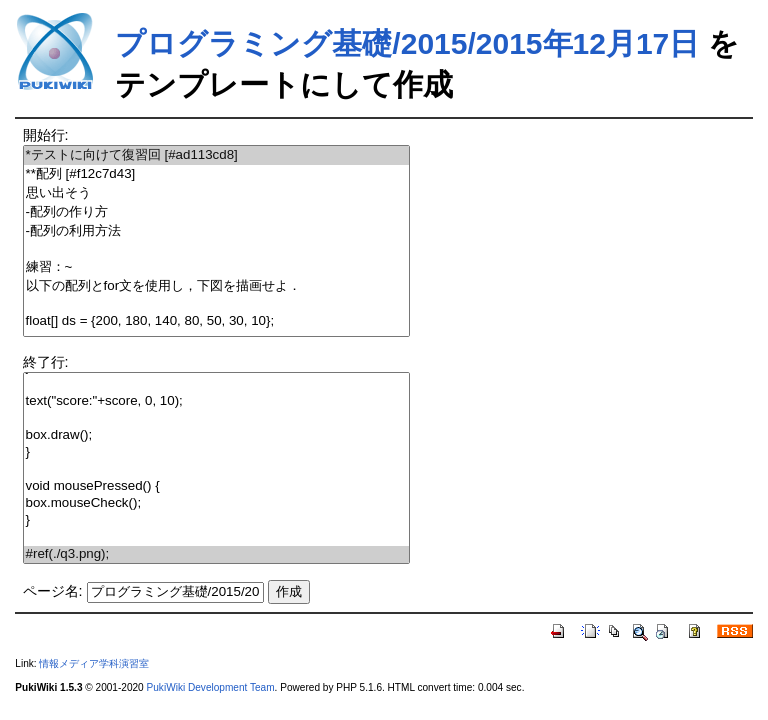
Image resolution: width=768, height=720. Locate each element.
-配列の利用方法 (216, 231)
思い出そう (216, 193)
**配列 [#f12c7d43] (216, 174)
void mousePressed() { (216, 486)
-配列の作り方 (216, 212)
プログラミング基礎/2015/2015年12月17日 (407, 43)
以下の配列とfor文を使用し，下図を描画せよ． (216, 286)
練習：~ (216, 267)
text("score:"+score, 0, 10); (216, 401)
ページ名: (53, 591)
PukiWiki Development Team (211, 687)
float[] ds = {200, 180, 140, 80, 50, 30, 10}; (216, 321)
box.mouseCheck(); (216, 503)
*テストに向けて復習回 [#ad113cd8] (216, 155)
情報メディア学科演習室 (94, 663)
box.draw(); (216, 435)
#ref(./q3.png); (216, 554)
